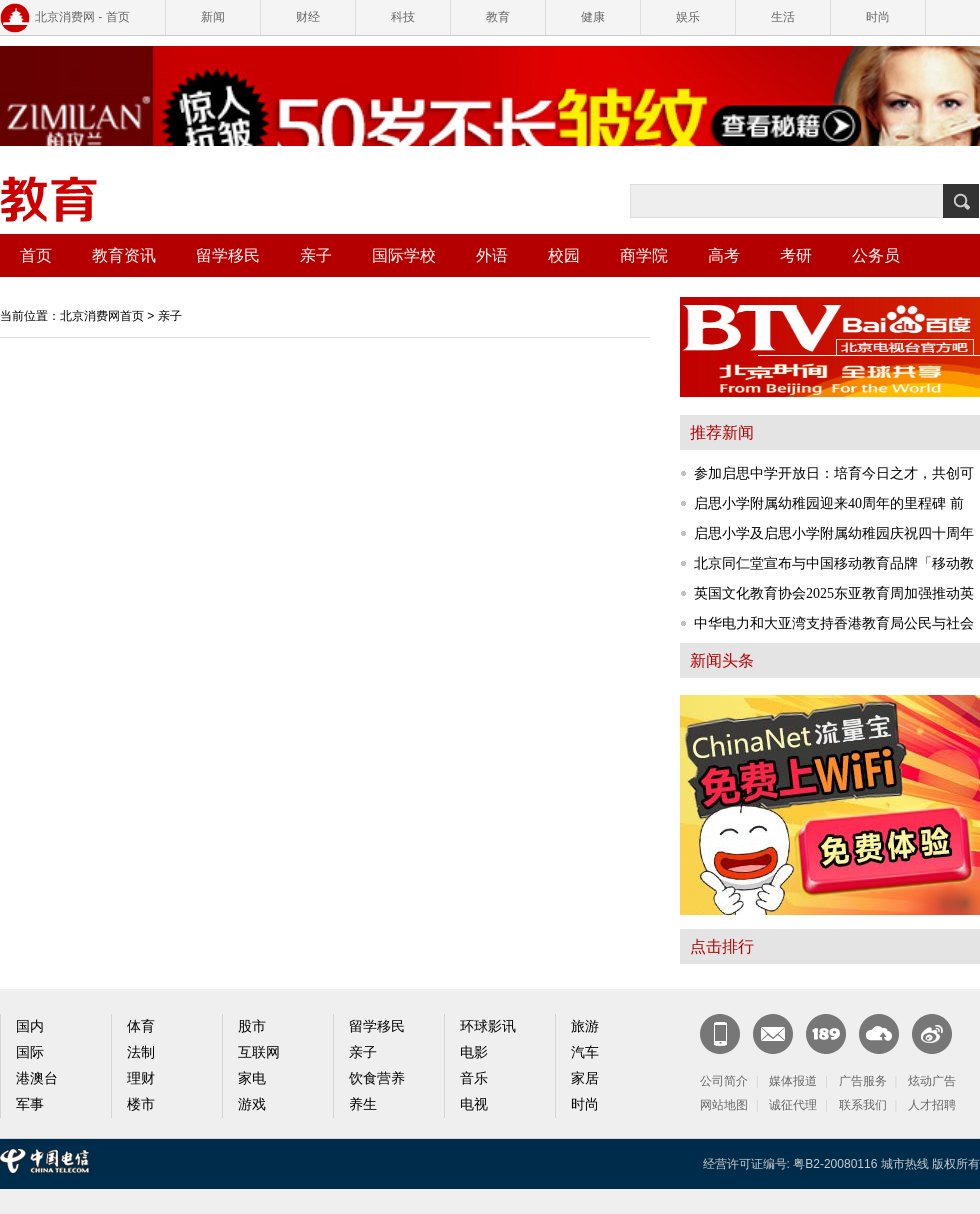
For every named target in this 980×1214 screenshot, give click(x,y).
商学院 (644, 255)
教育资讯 (124, 255)
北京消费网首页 (102, 316)
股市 (252, 1026)
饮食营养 (377, 1078)
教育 (498, 17)
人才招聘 (932, 1105)
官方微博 (932, 1034)
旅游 (585, 1026)
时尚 (878, 17)
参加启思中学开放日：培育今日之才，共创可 (834, 473)
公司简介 (724, 1081)
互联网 (259, 1052)
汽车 (585, 1052)
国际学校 (404, 255)
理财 (141, 1078)
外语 (492, 255)
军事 (30, 1104)
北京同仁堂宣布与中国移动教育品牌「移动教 (834, 563)
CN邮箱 (773, 1034)
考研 (796, 255)
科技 (403, 17)
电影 (474, 1052)
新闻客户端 (720, 1034)
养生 (363, 1104)
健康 (593, 17)
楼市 (141, 1104)
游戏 (252, 1104)
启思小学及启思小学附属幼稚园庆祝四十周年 (834, 533)
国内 (30, 1026)
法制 (141, 1052)
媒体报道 (793, 1081)
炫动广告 (932, 1081)
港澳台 (37, 1078)
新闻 (213, 17)
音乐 (474, 1078)
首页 (36, 255)
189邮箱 (826, 1034)
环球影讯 (488, 1026)
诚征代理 (793, 1105)
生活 (783, 17)
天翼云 (879, 1034)
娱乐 (688, 17)
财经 (308, 17)
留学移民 (228, 255)
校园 (564, 255)
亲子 (316, 255)
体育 (141, 1026)
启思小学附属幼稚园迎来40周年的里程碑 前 (829, 503)
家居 (585, 1078)
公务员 (876, 255)
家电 (252, 1078)
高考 (724, 255)
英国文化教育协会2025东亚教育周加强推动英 (834, 593)
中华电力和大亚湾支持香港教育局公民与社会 (834, 623)
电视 (474, 1104)
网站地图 (724, 1105)
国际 (30, 1052)
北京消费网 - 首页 (82, 17)
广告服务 (863, 1081)
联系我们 (863, 1105)
